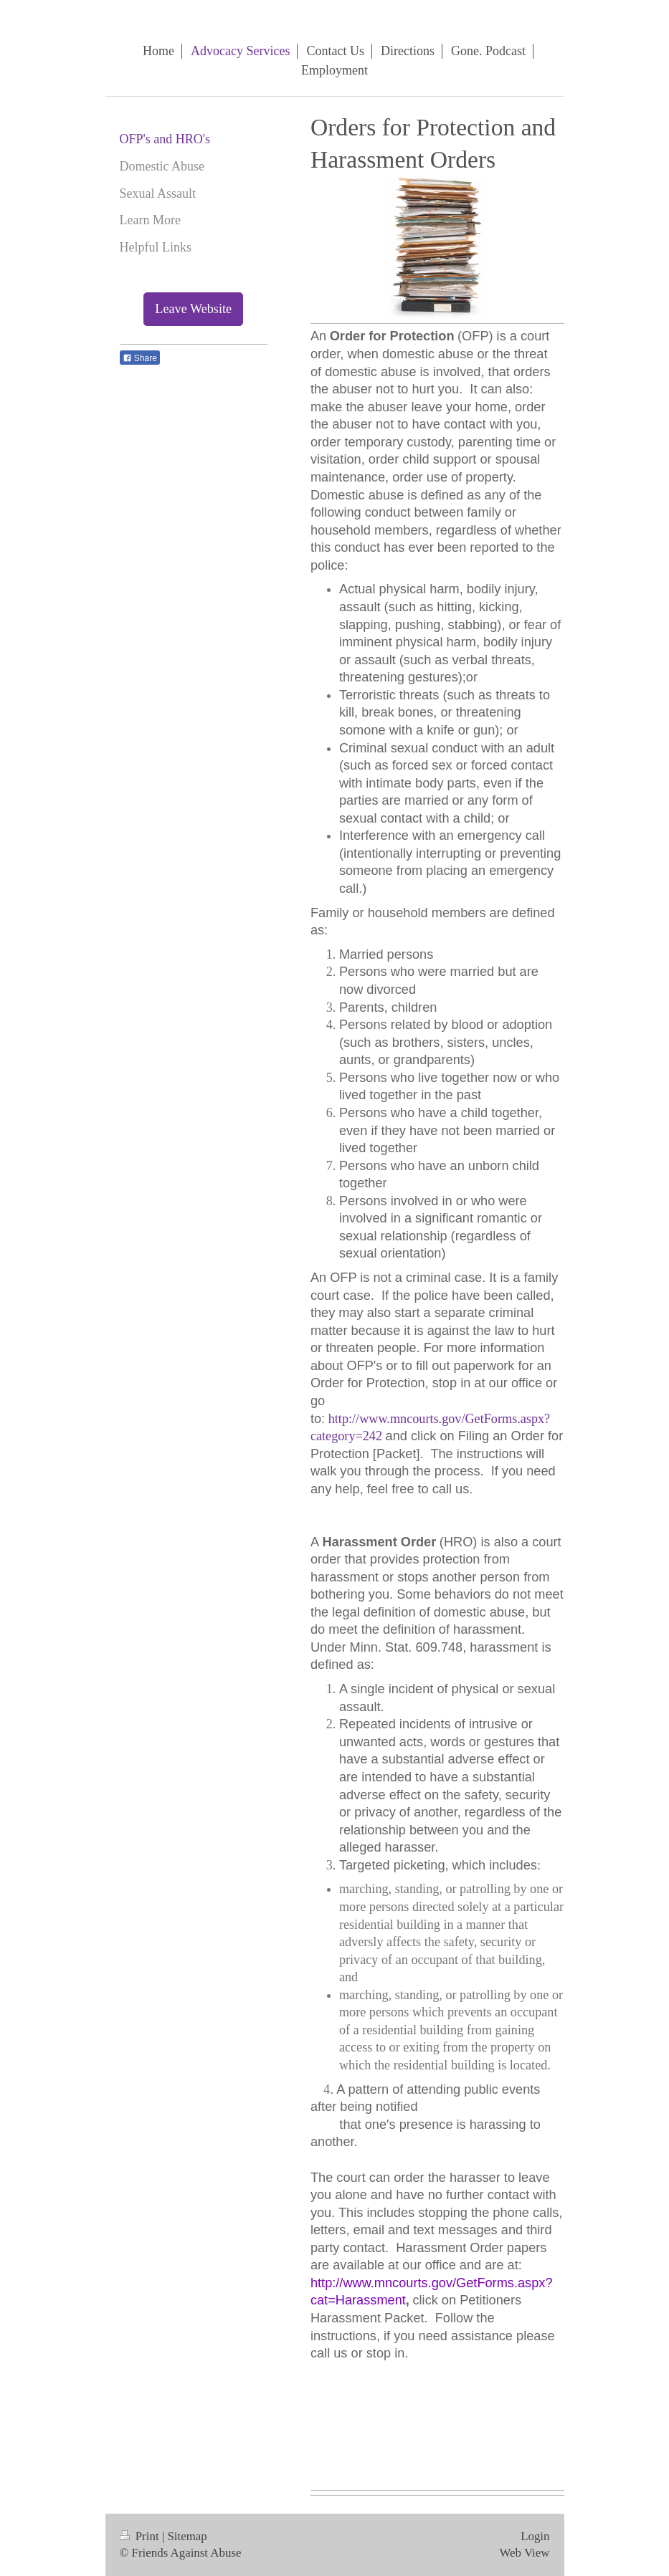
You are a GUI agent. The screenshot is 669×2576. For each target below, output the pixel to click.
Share (140, 358)
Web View (524, 2553)
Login (535, 2536)
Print (141, 2536)
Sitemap (187, 2536)
